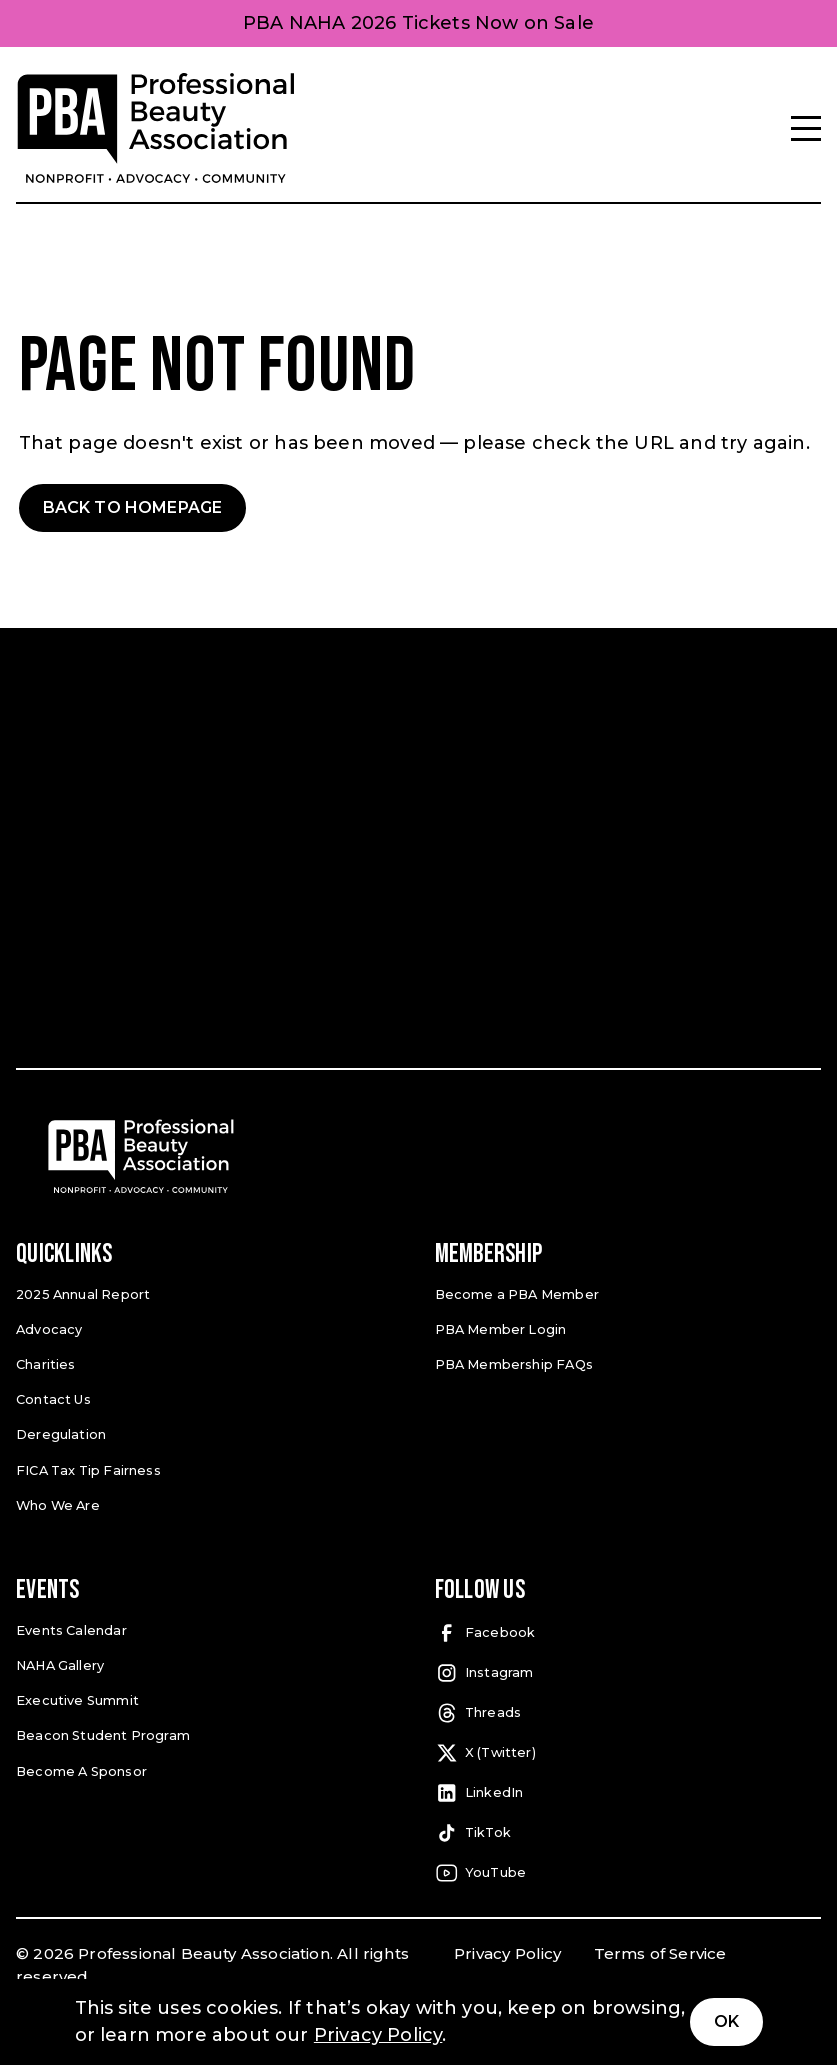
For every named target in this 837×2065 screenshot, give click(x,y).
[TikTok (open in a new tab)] (628, 1830)
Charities (45, 1362)
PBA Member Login (500, 1327)
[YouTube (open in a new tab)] (628, 1870)
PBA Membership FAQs (512, 1362)
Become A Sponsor (80, 1765)
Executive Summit (76, 1696)
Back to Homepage (133, 507)
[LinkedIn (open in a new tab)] (628, 1790)
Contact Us (53, 1397)
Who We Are (57, 1501)
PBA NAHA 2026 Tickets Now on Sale (418, 23)
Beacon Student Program (101, 1730)
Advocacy (47, 1327)
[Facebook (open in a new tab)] (628, 1630)
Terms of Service (660, 1950)
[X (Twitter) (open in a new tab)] (628, 1750)
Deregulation (60, 1432)
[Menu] (806, 128)
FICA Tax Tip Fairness (87, 1466)
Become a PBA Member (514, 1293)
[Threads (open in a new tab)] (628, 1710)
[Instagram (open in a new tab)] (628, 1670)
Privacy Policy (508, 1950)
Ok (726, 2021)
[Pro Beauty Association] (156, 128)
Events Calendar (70, 1626)
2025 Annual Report (82, 1293)
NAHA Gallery (59, 1661)
